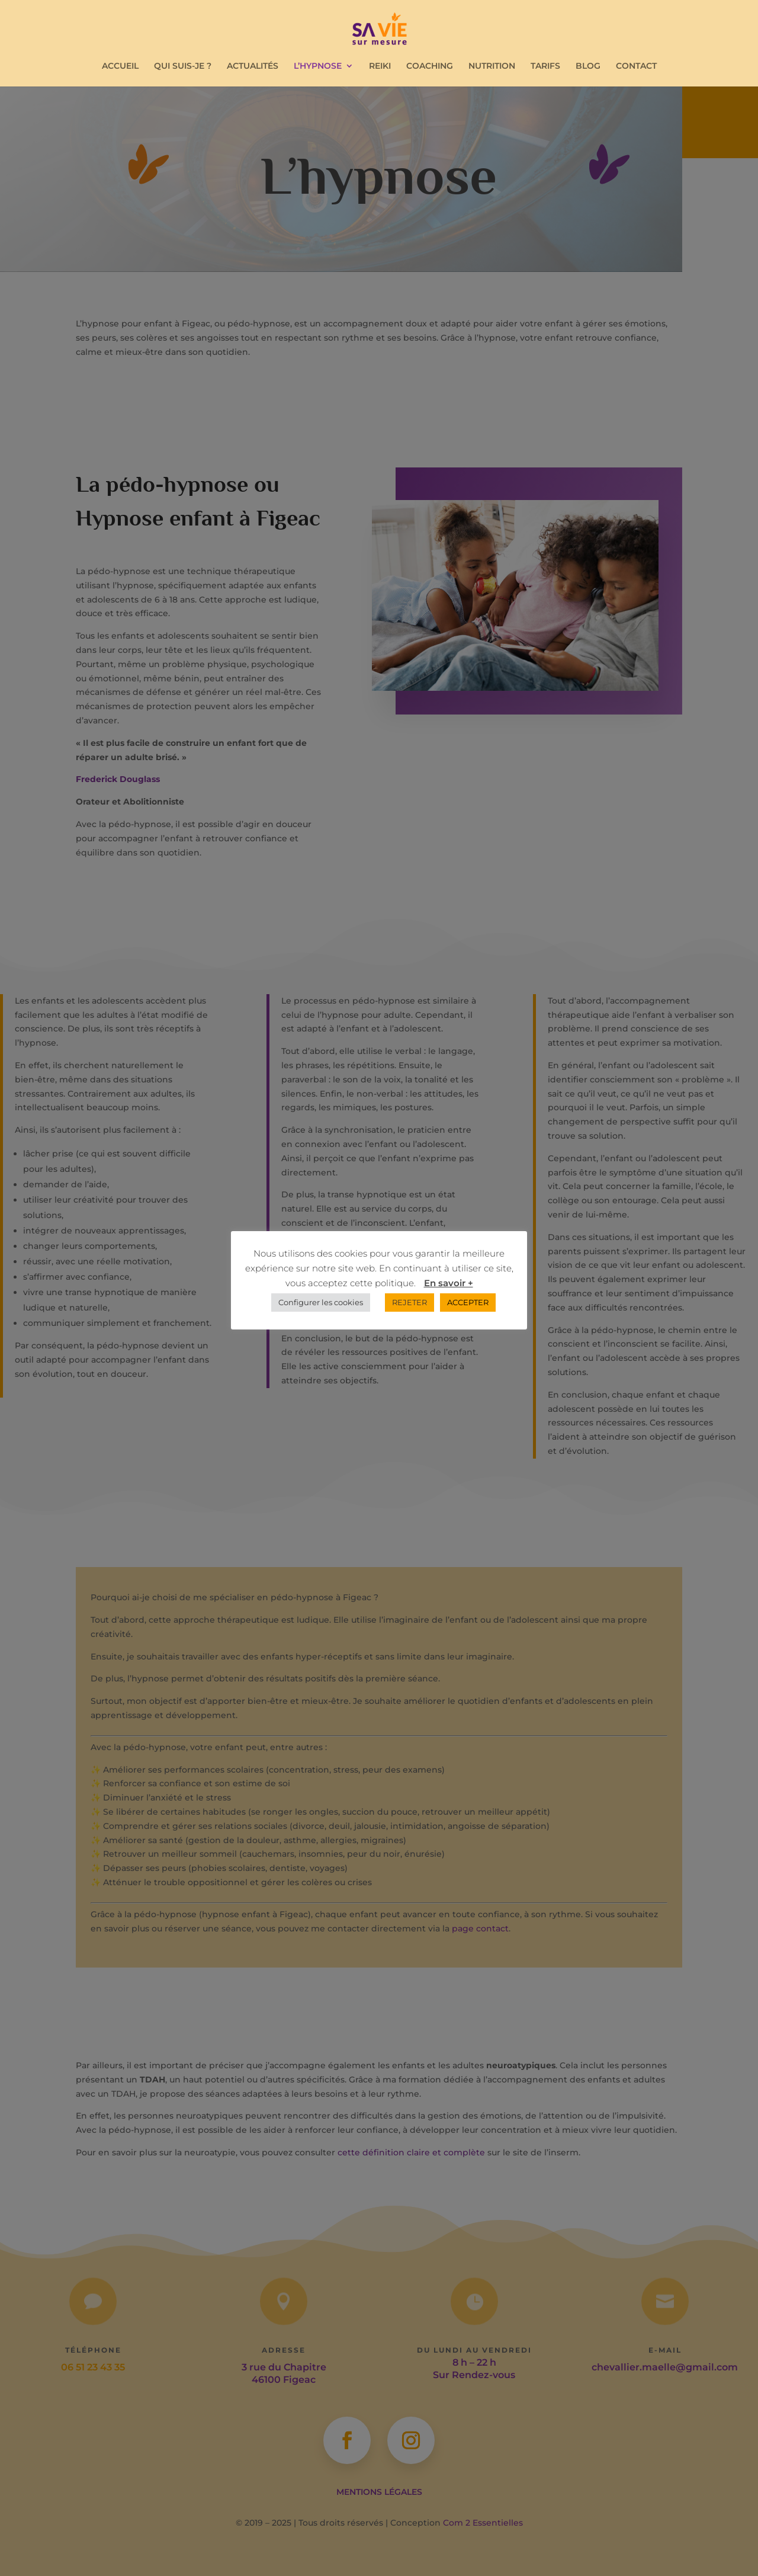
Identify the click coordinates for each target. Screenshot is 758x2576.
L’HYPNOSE (318, 66)
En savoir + (448, 1283)
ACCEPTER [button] (468, 1302)
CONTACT (636, 66)
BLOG (588, 66)
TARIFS (545, 66)
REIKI (380, 66)
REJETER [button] (409, 1302)
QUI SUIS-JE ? (182, 66)
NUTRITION (491, 66)
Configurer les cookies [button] (320, 1302)
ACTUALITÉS (252, 66)
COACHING (429, 66)
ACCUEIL (120, 66)
